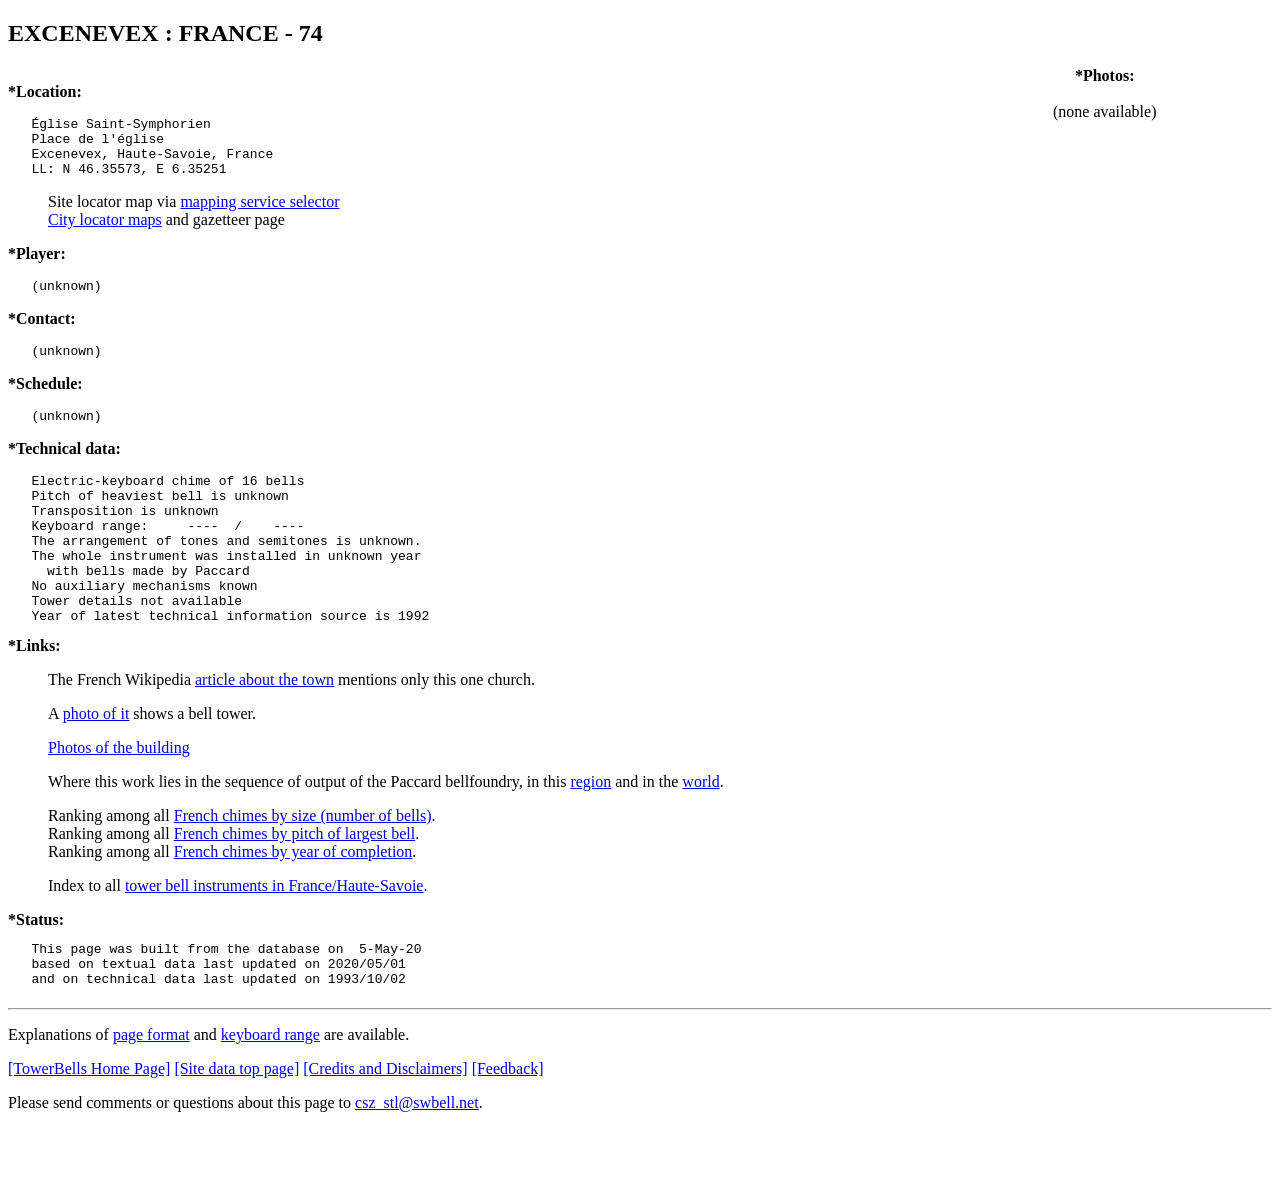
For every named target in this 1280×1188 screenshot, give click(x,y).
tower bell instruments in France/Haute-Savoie (274, 936)
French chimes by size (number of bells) (303, 866)
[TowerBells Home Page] (89, 1128)
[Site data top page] (236, 1128)
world (700, 832)
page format (151, 1094)
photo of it (96, 764)
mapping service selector (259, 213)
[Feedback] (508, 1128)
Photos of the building (119, 798)
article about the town (264, 730)
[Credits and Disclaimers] (385, 1128)
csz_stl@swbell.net (417, 1162)
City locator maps (105, 231)
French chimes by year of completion (293, 902)
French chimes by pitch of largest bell (294, 884)
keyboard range (270, 1094)
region (590, 832)
